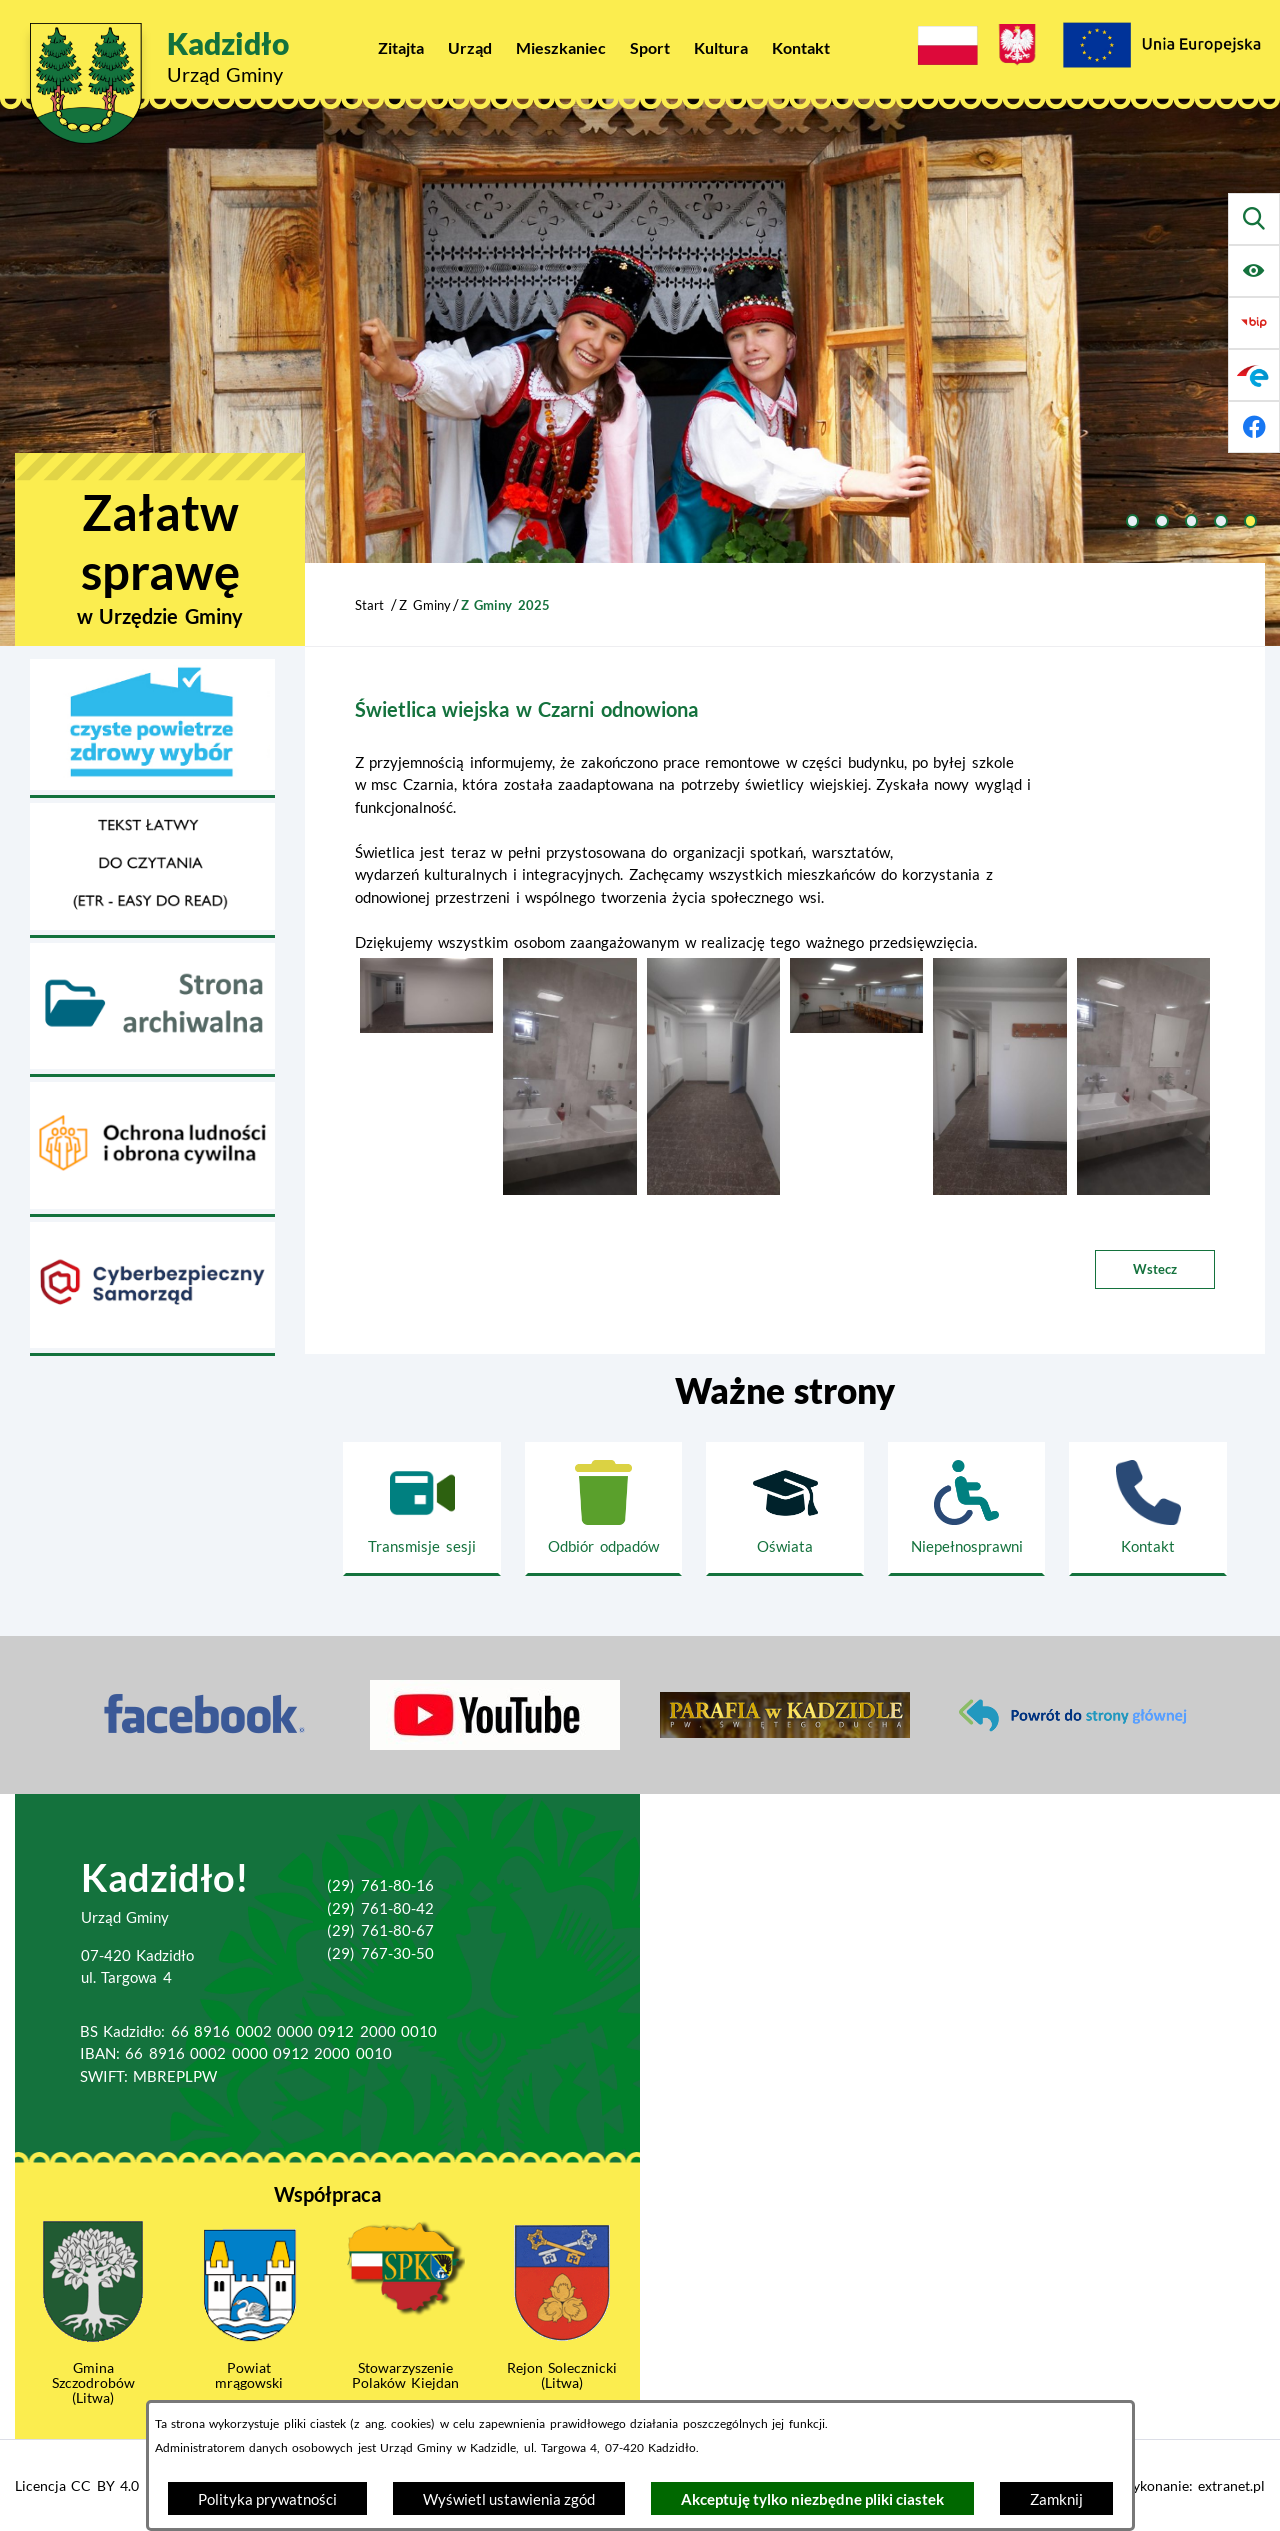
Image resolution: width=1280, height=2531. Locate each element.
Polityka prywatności (267, 2499)
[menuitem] (401, 47)
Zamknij (1056, 2499)
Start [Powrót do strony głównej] (369, 605)
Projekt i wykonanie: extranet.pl (1163, 2485)
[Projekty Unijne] (1161, 48)
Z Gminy (424, 605)
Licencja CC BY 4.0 (77, 2485)
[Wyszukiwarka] (1254, 219)
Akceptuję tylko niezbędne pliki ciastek (812, 2499)
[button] (426, 1027)
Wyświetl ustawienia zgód (509, 2499)
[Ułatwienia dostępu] (1254, 271)
